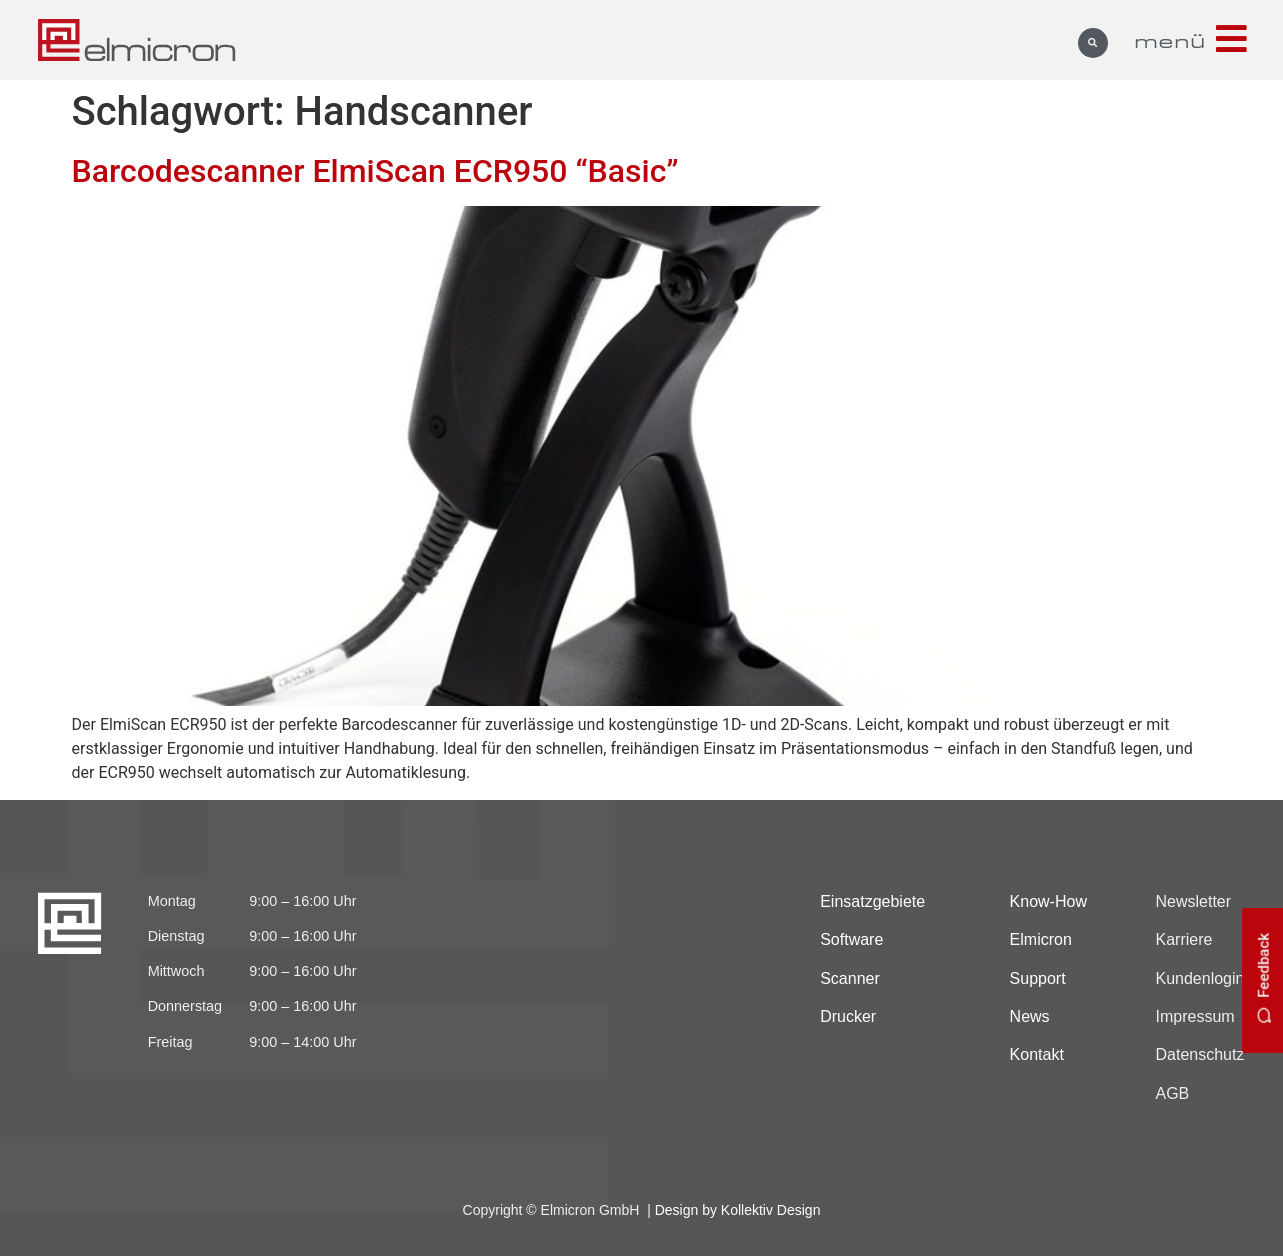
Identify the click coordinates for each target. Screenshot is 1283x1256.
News (1030, 1016)
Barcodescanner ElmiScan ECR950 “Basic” (375, 171)
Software (851, 939)
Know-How (1048, 901)
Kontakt (1037, 1054)
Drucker (848, 1016)
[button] (1093, 43)
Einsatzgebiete (872, 901)
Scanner (850, 978)
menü (1170, 40)
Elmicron (1041, 939)
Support (1038, 978)
